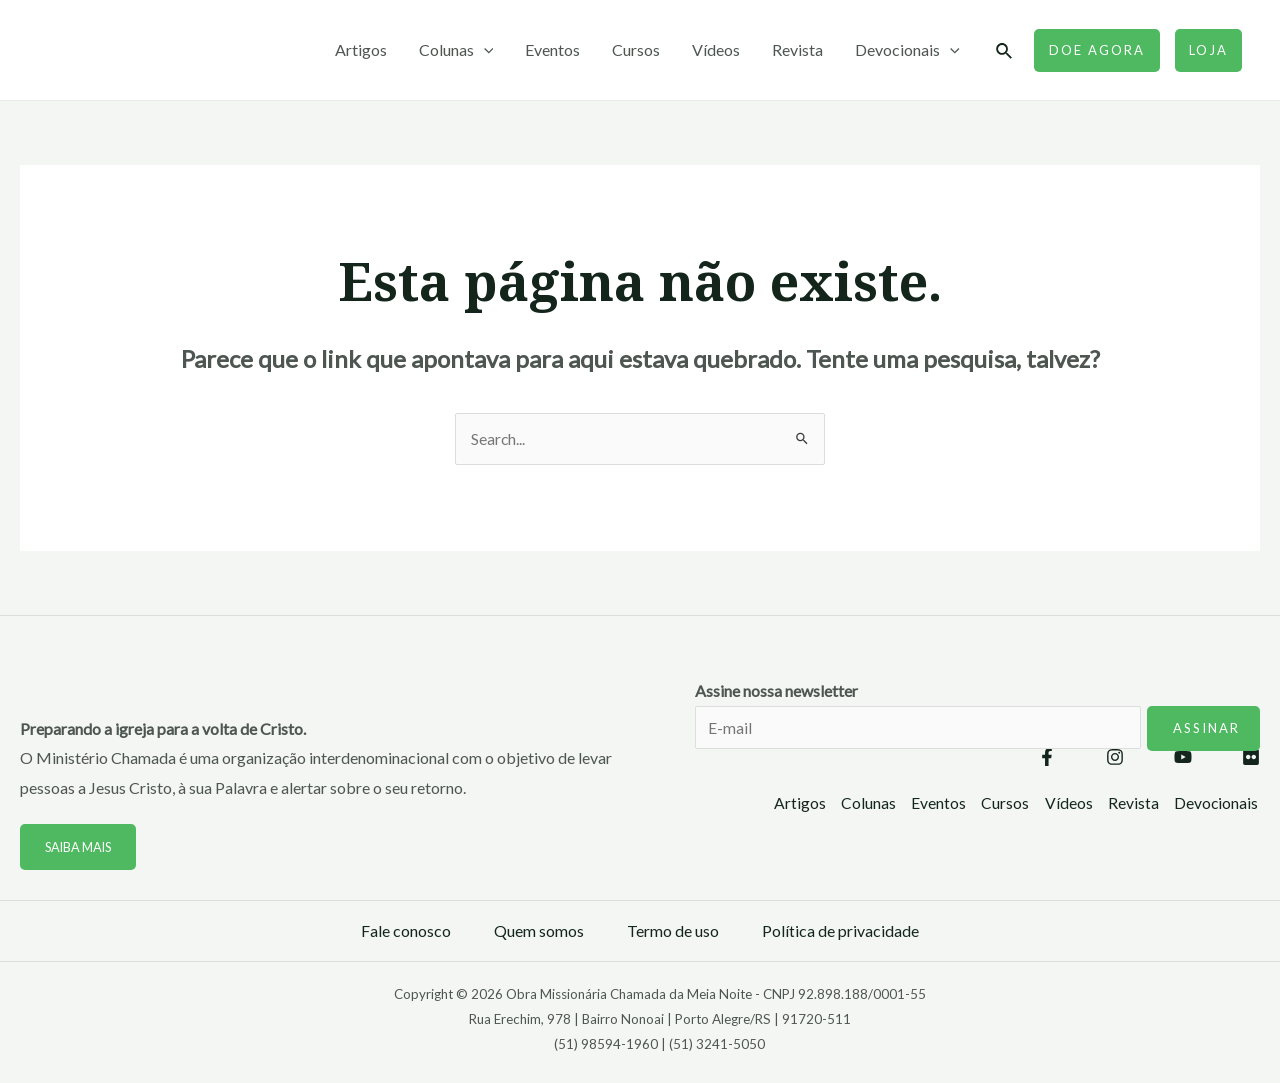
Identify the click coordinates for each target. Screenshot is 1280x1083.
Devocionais (907, 50)
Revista (797, 49)
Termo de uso (673, 931)
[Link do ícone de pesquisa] (1005, 51)
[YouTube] (1183, 759)
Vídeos (716, 49)
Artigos (361, 49)
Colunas (456, 50)
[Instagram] (1115, 759)
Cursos (636, 49)
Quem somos (539, 931)
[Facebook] (1047, 759)
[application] (484, 50)
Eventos (552, 49)
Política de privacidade (840, 931)
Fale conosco (406, 931)
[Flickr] (1251, 759)
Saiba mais (81, 848)
